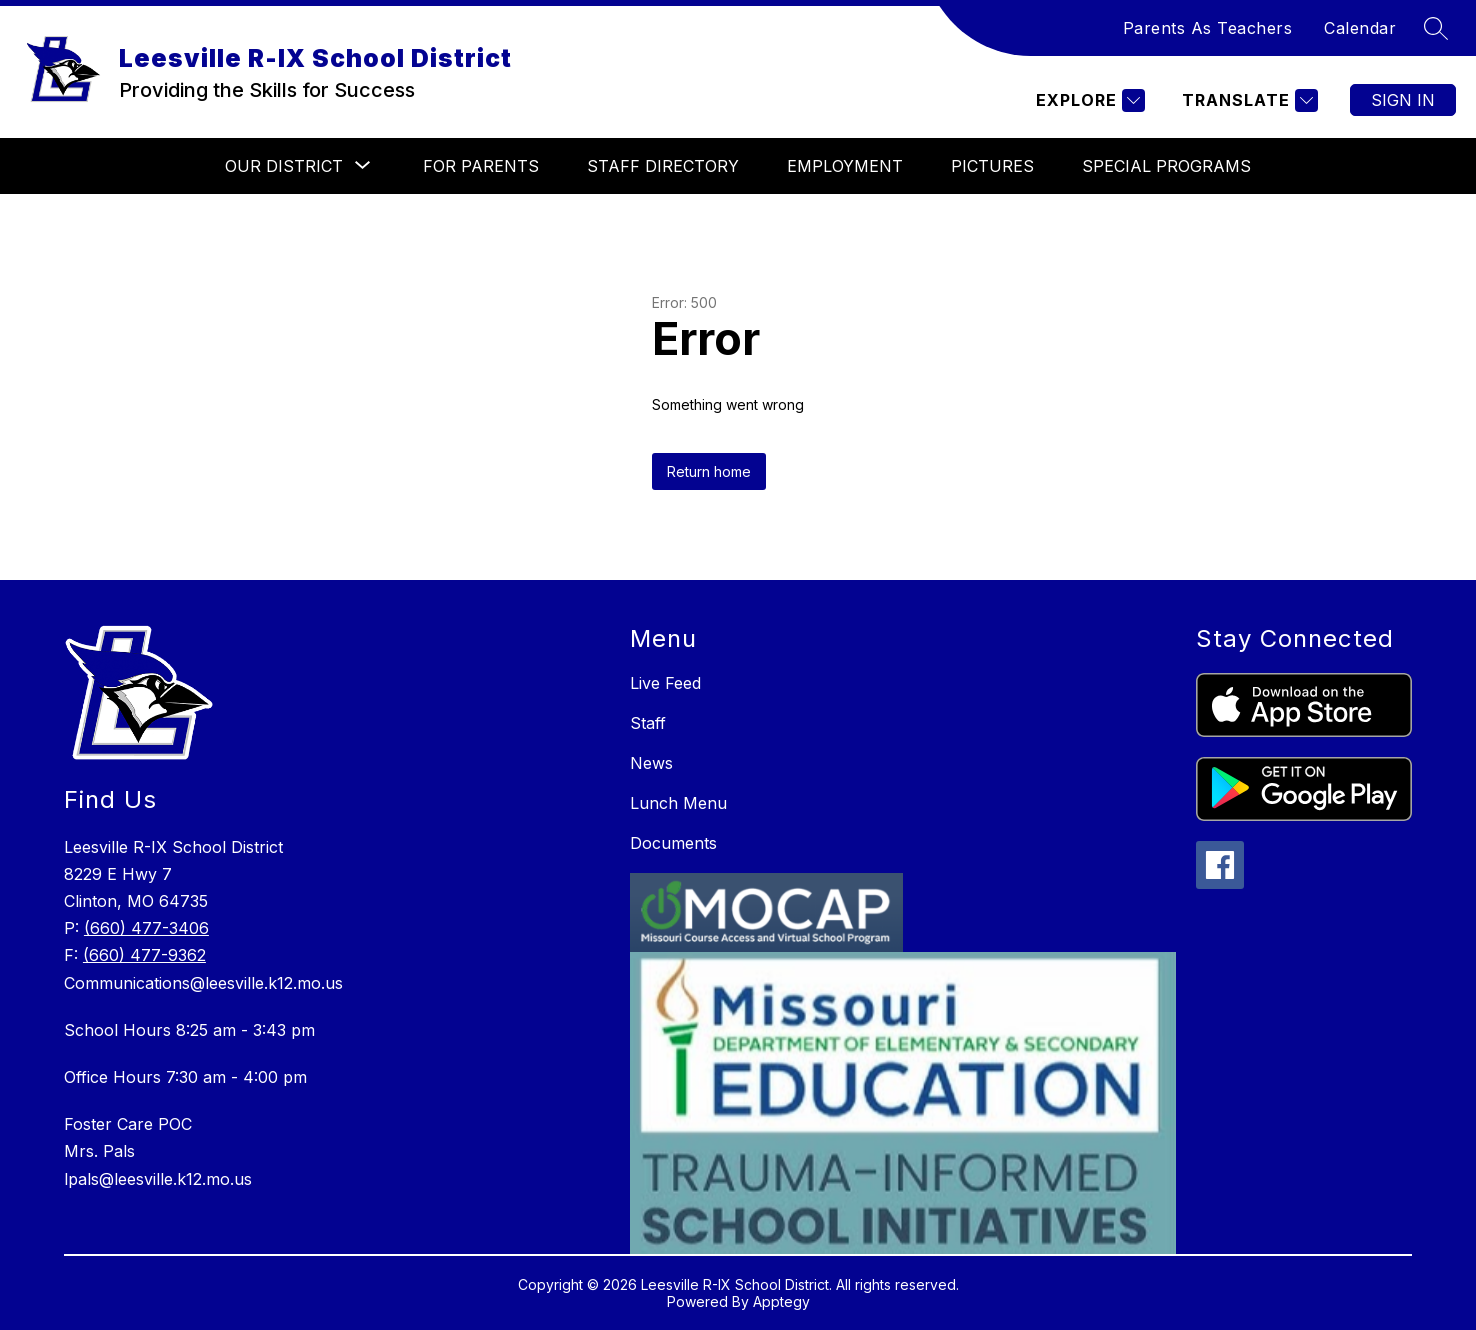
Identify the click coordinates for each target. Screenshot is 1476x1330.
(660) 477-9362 (144, 955)
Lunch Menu (678, 803)
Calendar (1360, 28)
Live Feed (665, 683)
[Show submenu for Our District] (284, 166)
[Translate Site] (1247, 100)
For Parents (481, 166)
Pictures (992, 166)
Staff (648, 723)
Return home (709, 471)
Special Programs (1166, 166)
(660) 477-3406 (146, 928)
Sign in (1403, 100)
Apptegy (781, 1301)
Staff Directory (663, 166)
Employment (845, 166)
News (651, 763)
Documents (673, 843)
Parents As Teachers (1208, 28)
